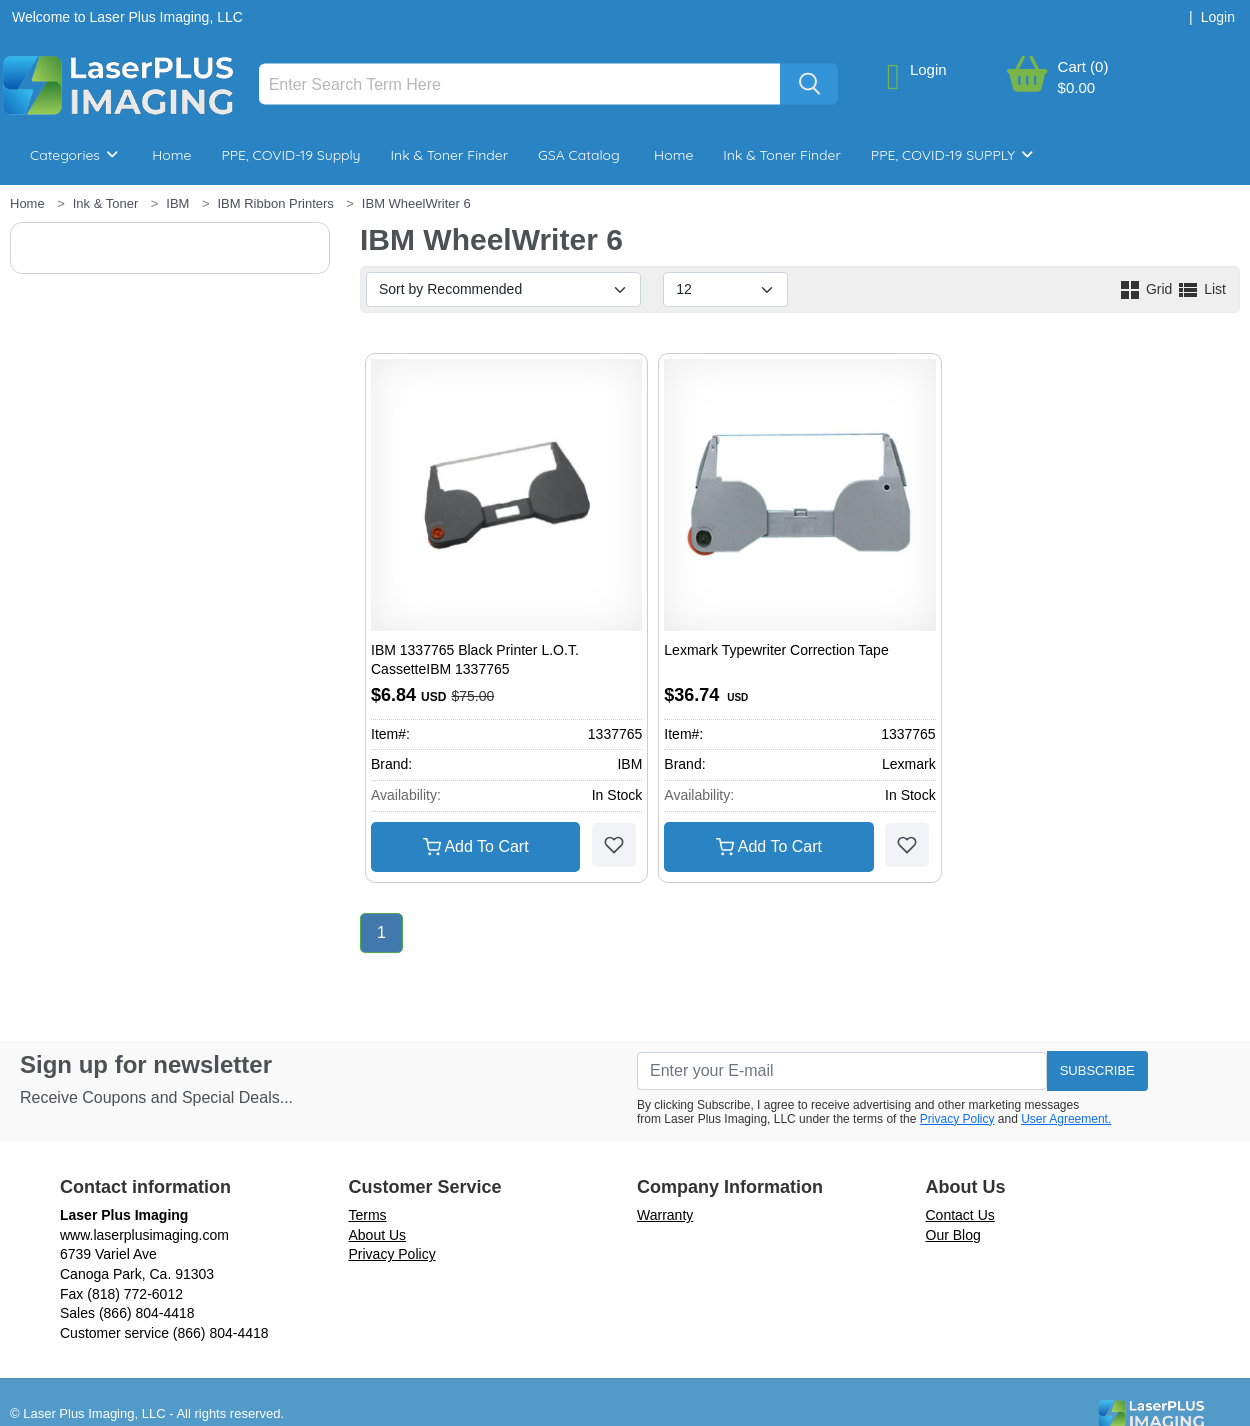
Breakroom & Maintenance (140, 215)
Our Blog (953, 1235)
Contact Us (960, 1215)
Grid (1147, 289)
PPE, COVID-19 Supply (290, 155)
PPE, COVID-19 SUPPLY (952, 155)
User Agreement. (1066, 1119)
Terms (368, 1215)
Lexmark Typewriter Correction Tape (776, 650)
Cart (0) (1083, 66)
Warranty (665, 1215)
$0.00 (1077, 87)
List (1201, 289)
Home (171, 155)
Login (928, 69)
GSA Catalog (579, 155)
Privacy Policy (957, 1119)
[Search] (520, 84)
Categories (74, 155)
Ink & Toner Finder (449, 155)
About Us (378, 1235)
